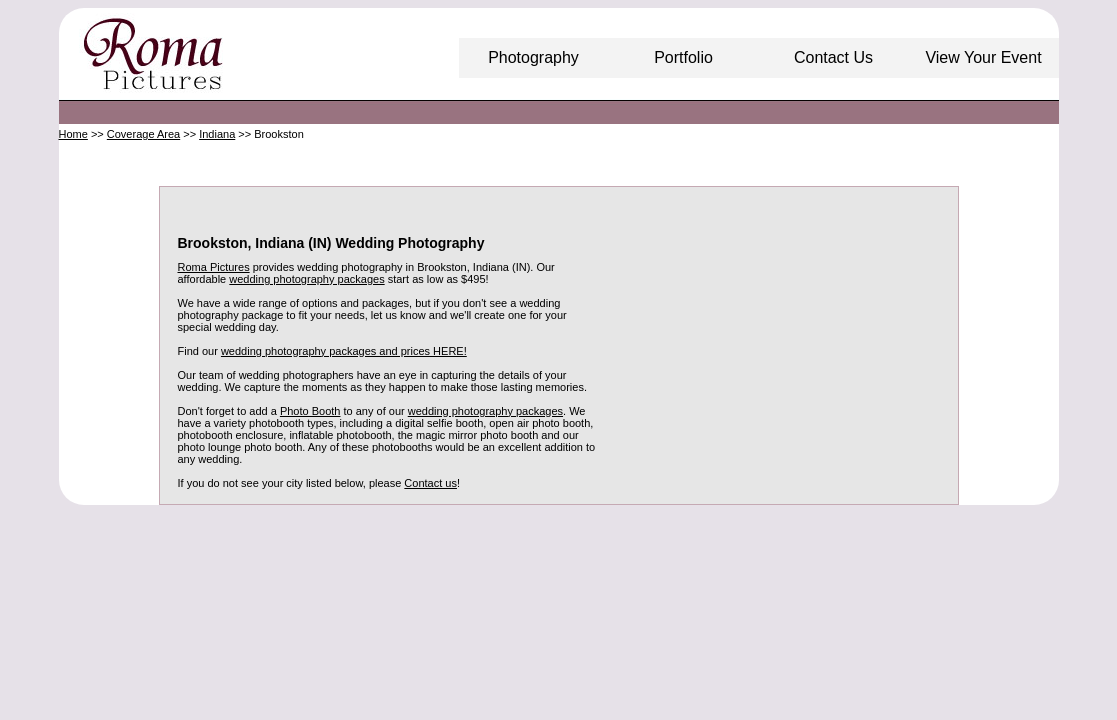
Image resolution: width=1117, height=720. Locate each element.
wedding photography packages (306, 279)
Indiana (217, 134)
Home (73, 134)
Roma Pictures (214, 267)
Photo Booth (310, 411)
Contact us (430, 483)
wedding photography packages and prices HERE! (344, 351)
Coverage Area (143, 134)
